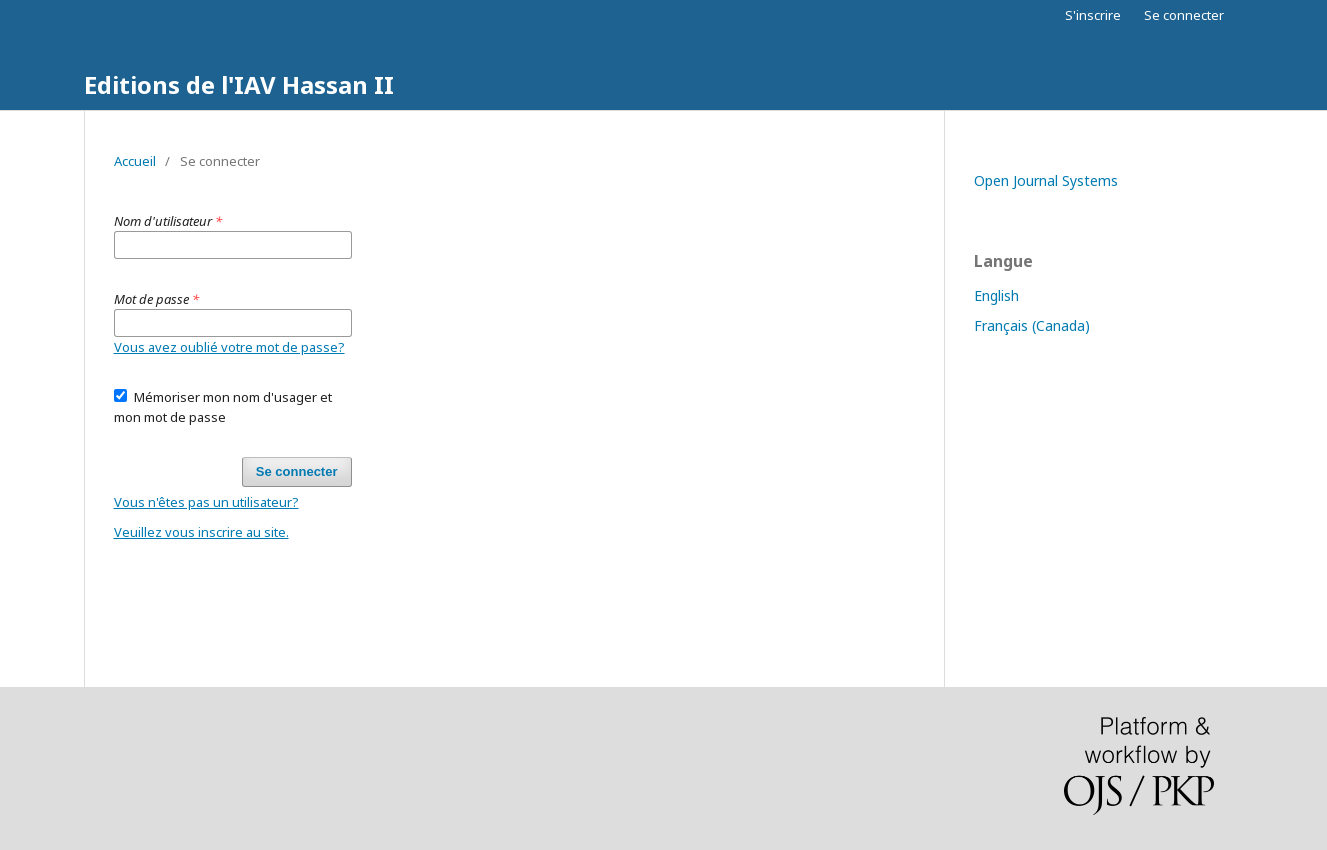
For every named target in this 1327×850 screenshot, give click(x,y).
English (996, 295)
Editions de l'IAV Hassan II (239, 84)
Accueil (135, 161)
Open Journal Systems (1046, 180)
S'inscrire (1093, 15)
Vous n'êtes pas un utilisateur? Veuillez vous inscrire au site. (206, 517)
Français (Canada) (1032, 325)
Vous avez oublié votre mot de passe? (229, 347)
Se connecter (1184, 15)
